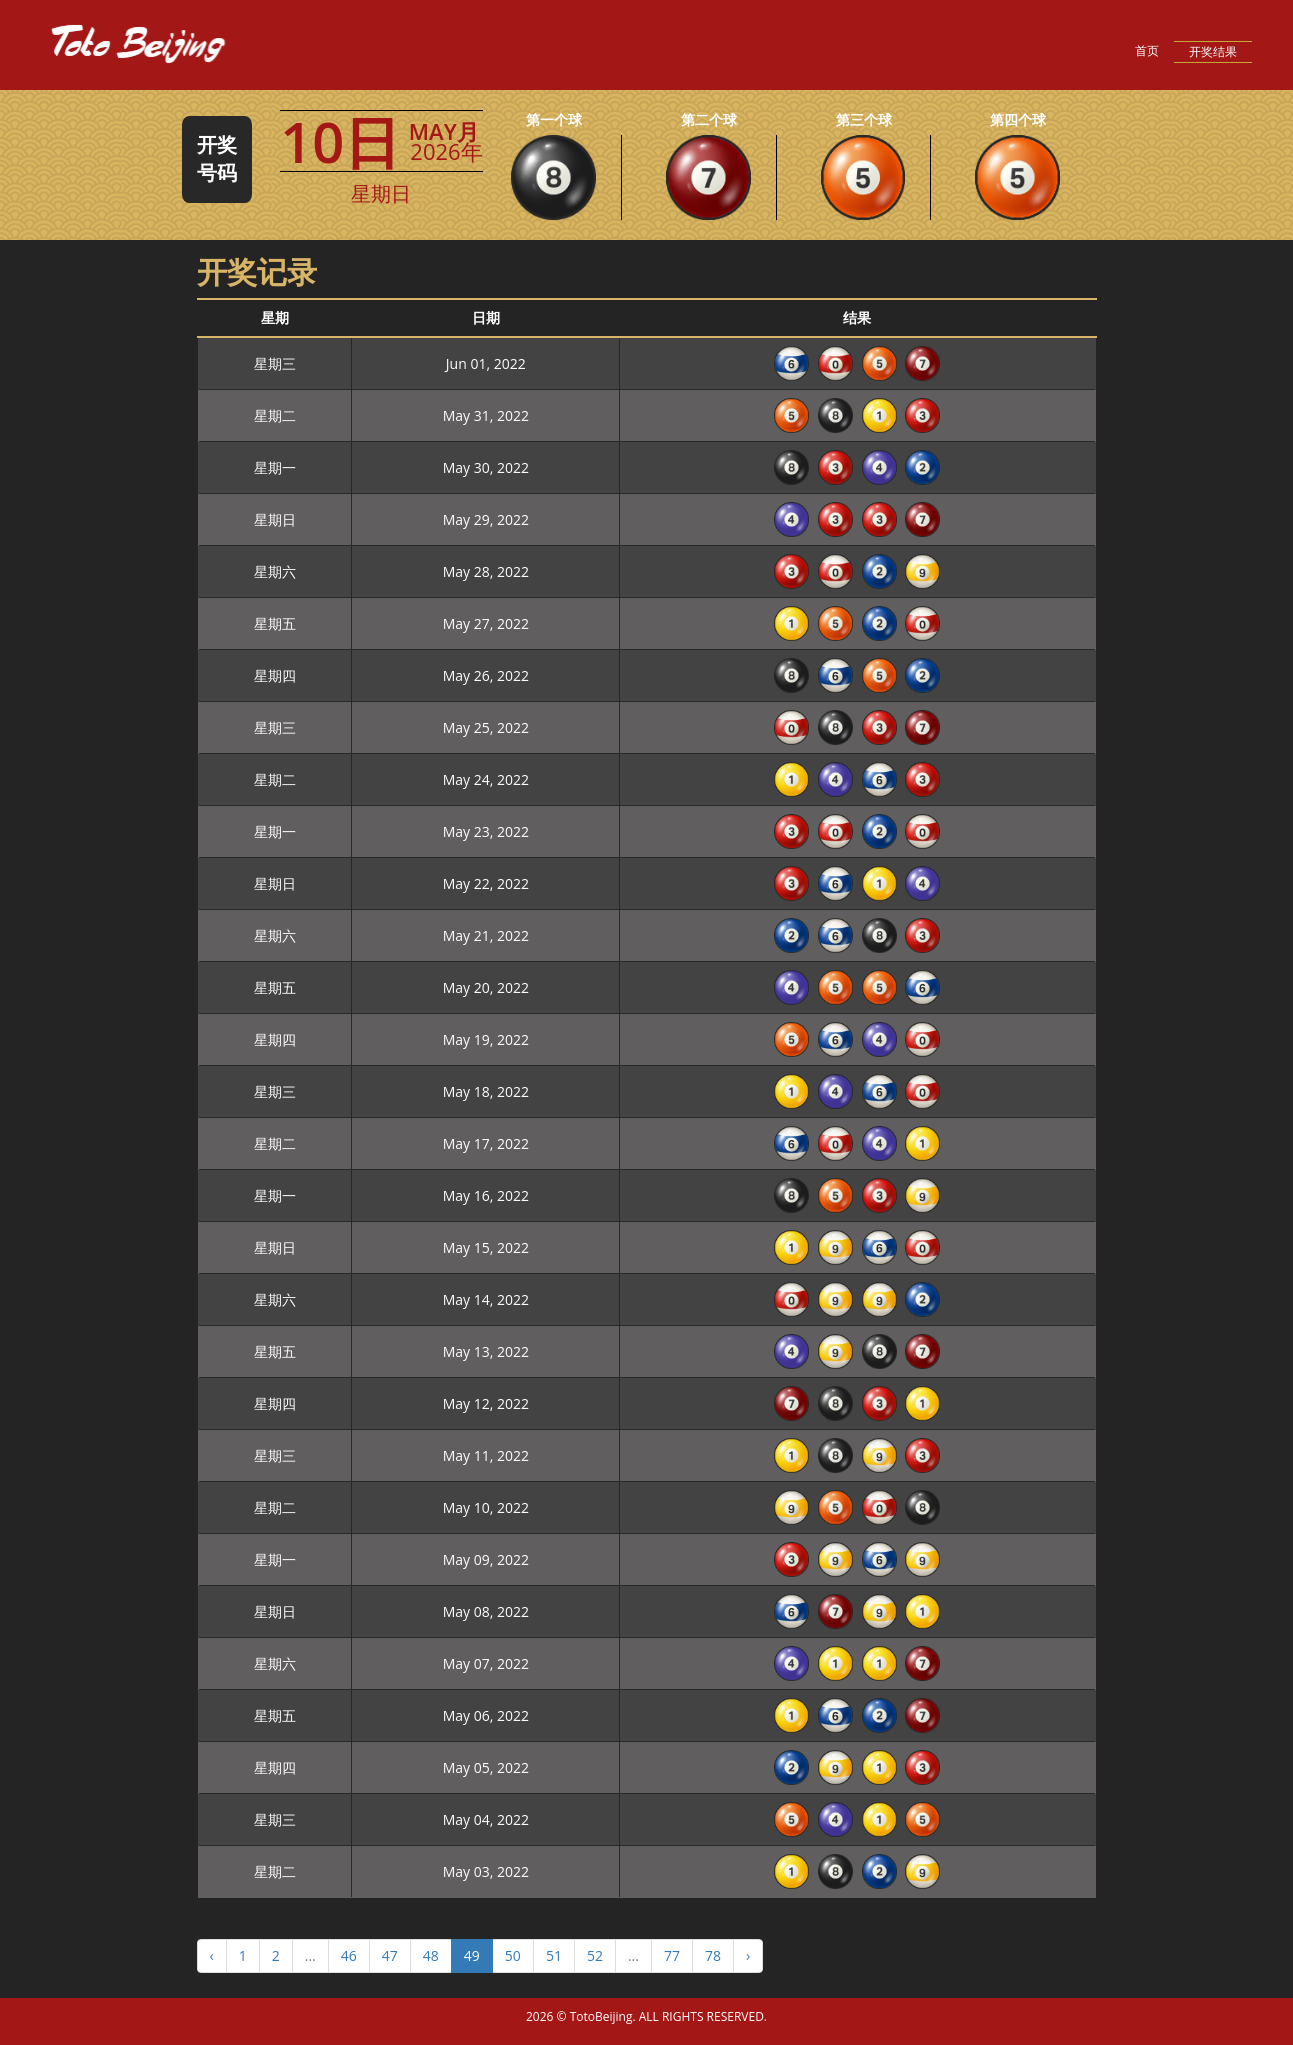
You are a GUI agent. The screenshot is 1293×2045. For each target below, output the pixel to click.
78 (713, 1955)
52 (595, 1955)
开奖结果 (1213, 51)
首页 (1147, 50)
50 (513, 1955)
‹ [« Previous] (212, 1955)
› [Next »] (748, 1955)
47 (390, 1955)
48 (431, 1955)
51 (554, 1955)
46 (349, 1955)
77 (672, 1955)
